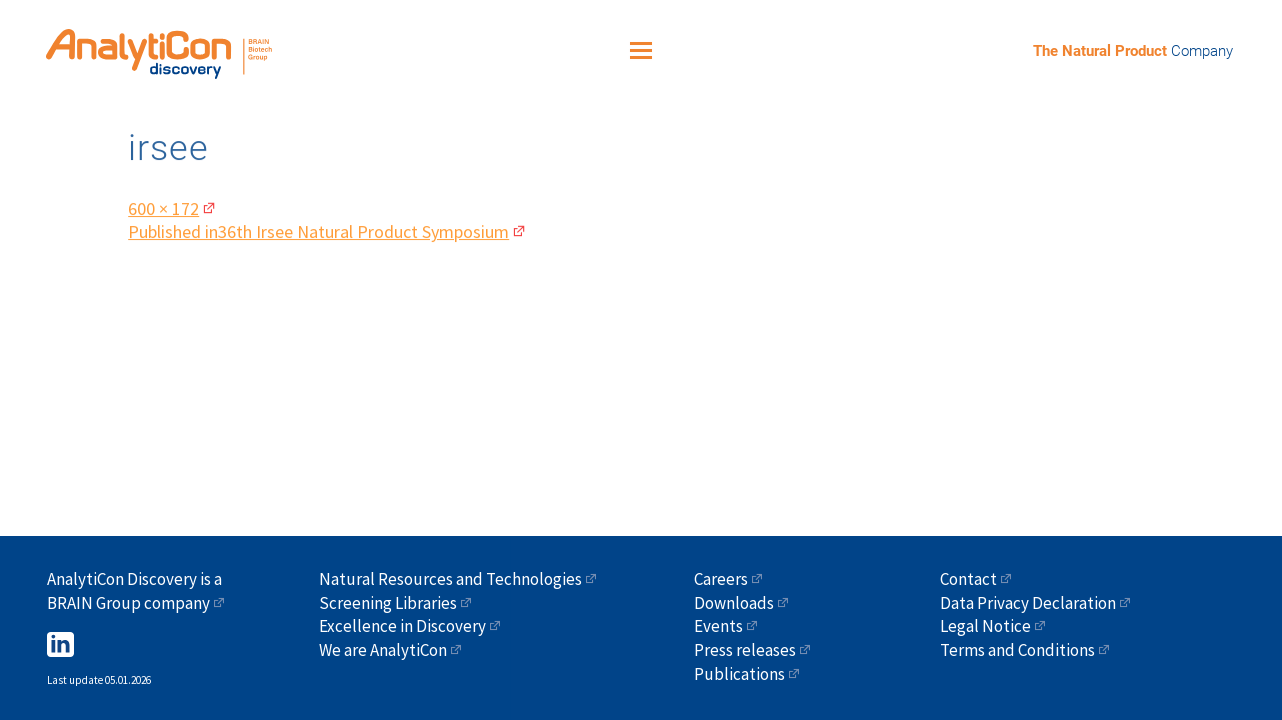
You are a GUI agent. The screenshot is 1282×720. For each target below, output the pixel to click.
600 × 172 (163, 202)
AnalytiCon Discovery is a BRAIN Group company (134, 591)
